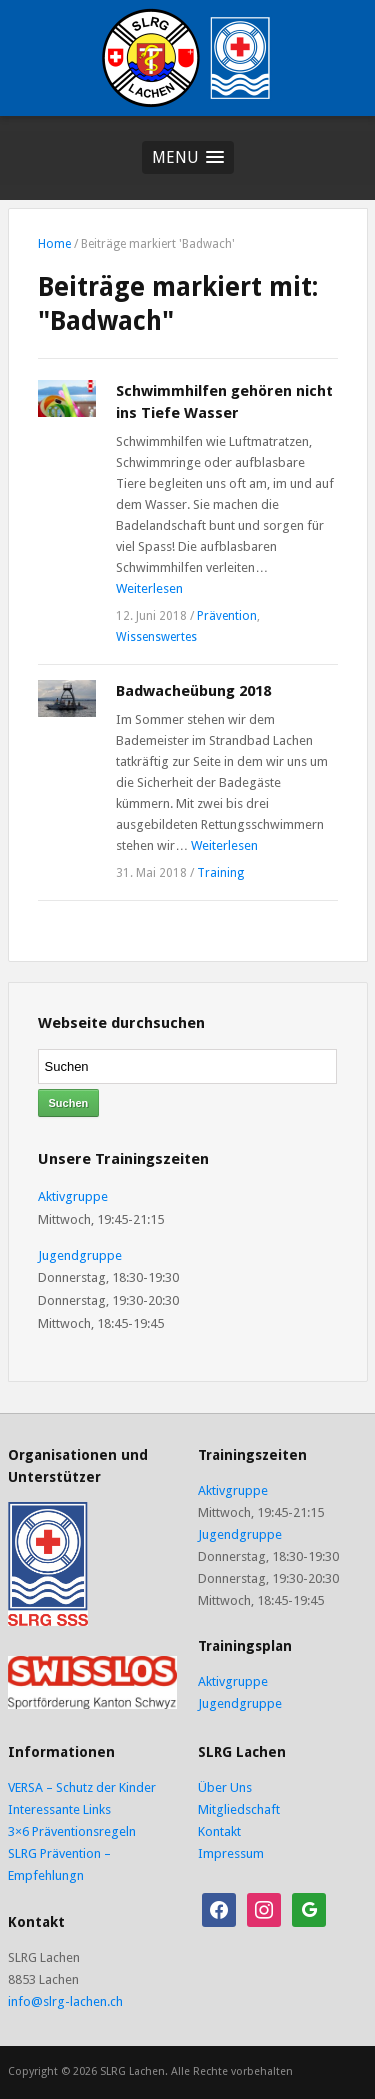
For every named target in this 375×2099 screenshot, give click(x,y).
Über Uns (225, 1787)
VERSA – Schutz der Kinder (82, 1787)
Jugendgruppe (80, 1255)
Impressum (231, 1853)
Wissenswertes (156, 637)
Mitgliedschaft (239, 1809)
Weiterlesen (149, 588)
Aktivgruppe (73, 1196)
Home (54, 244)
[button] (188, 157)
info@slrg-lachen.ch (65, 2001)
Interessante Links (59, 1809)
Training (220, 873)
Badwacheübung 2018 (193, 691)
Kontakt (219, 1831)
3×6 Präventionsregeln (72, 1831)
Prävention (227, 616)
